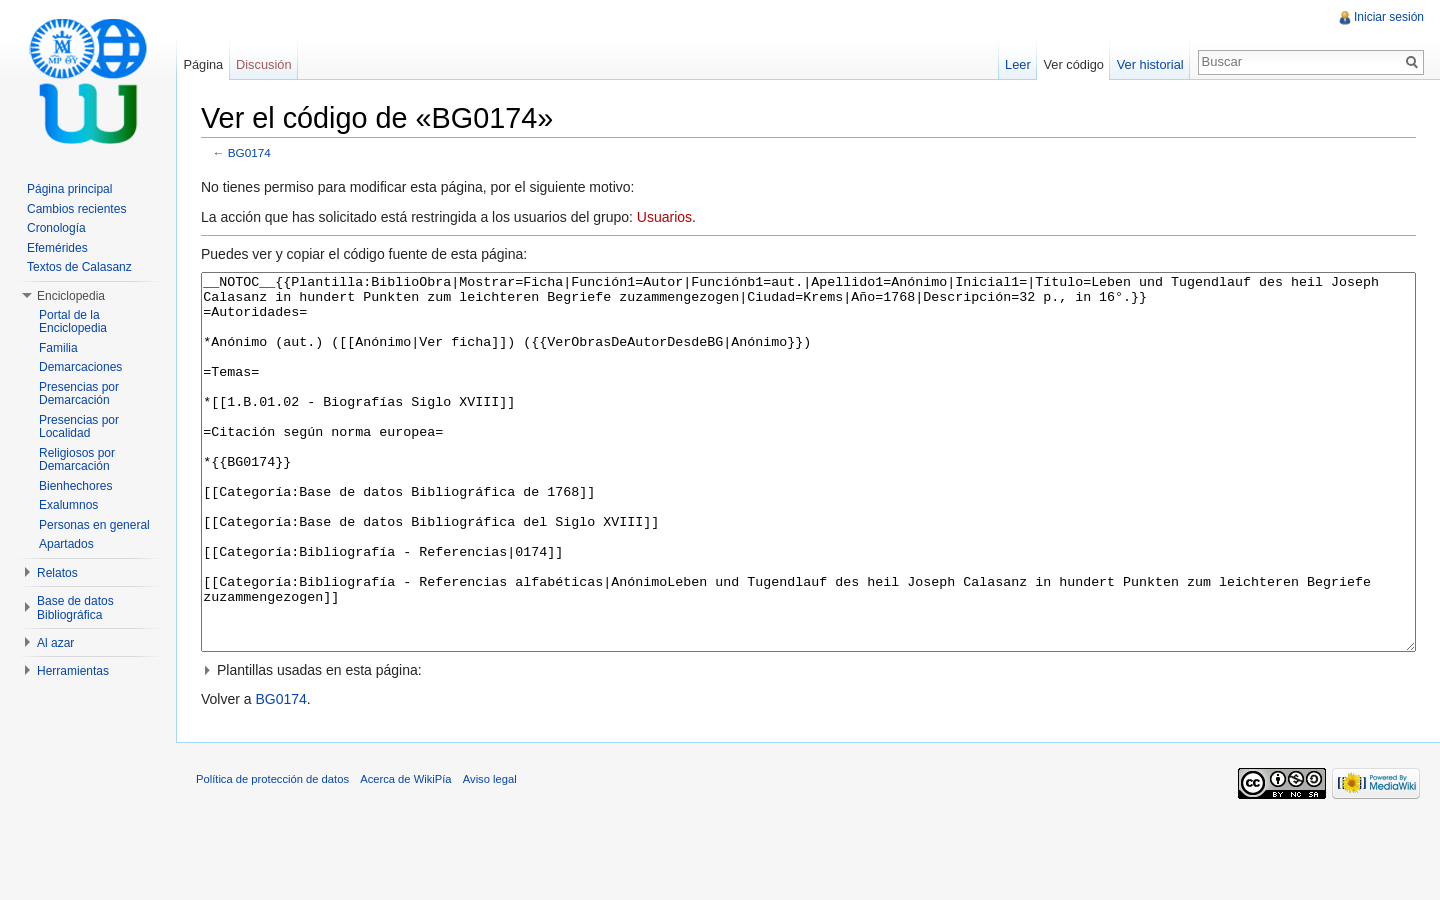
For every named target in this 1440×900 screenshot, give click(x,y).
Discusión (263, 64)
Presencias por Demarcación (79, 394)
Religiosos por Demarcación (77, 460)
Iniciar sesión (1389, 17)
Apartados (66, 544)
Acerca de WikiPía (405, 854)
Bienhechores (75, 486)
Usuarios (664, 217)
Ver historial (1150, 64)
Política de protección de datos (272, 854)
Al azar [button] (55, 643)
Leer (1018, 64)
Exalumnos (68, 505)
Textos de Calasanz (79, 267)
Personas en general (94, 525)
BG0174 (249, 152)
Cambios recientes (76, 209)
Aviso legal (490, 854)
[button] (808, 745)
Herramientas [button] (73, 671)
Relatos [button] (57, 573)
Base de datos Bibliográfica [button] (75, 608)
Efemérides (57, 248)
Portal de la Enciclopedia (73, 322)
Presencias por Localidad (79, 427)
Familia (58, 348)
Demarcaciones (80, 367)
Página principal (69, 189)
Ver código (1073, 64)
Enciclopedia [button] (71, 296)
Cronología (56, 228)
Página (203, 64)
